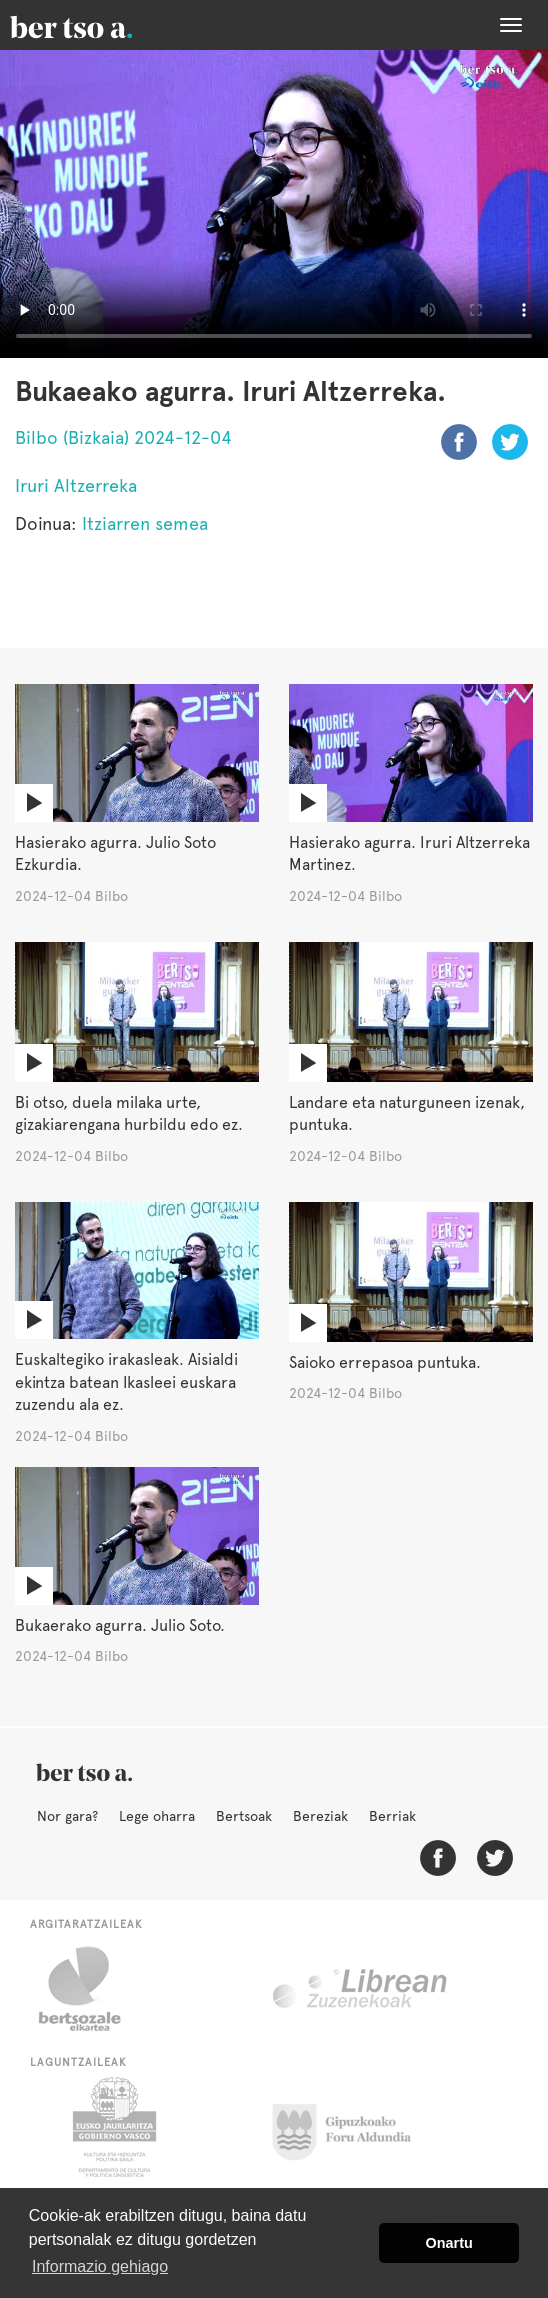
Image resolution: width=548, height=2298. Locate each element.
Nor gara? (67, 1816)
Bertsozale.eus (92, 1989)
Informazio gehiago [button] (100, 2266)
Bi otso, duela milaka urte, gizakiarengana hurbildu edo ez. (129, 1114)
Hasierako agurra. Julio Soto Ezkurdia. (115, 854)
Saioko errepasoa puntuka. (385, 1362)
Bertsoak (244, 1816)
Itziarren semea (145, 523)
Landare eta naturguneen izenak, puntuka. (407, 1114)
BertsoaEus (100, 25)
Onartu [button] (449, 2243)
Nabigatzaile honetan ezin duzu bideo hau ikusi (274, 204)
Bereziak (320, 1816)
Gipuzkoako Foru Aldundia (353, 2127)
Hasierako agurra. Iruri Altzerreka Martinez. (409, 854)
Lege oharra (157, 1816)
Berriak (392, 1816)
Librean (361, 1989)
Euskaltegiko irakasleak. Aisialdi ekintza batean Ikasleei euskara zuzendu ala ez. (126, 1382)
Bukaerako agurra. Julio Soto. (120, 1625)
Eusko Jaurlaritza (112, 2127)
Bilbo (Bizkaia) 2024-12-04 (123, 437)
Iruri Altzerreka (76, 485)
